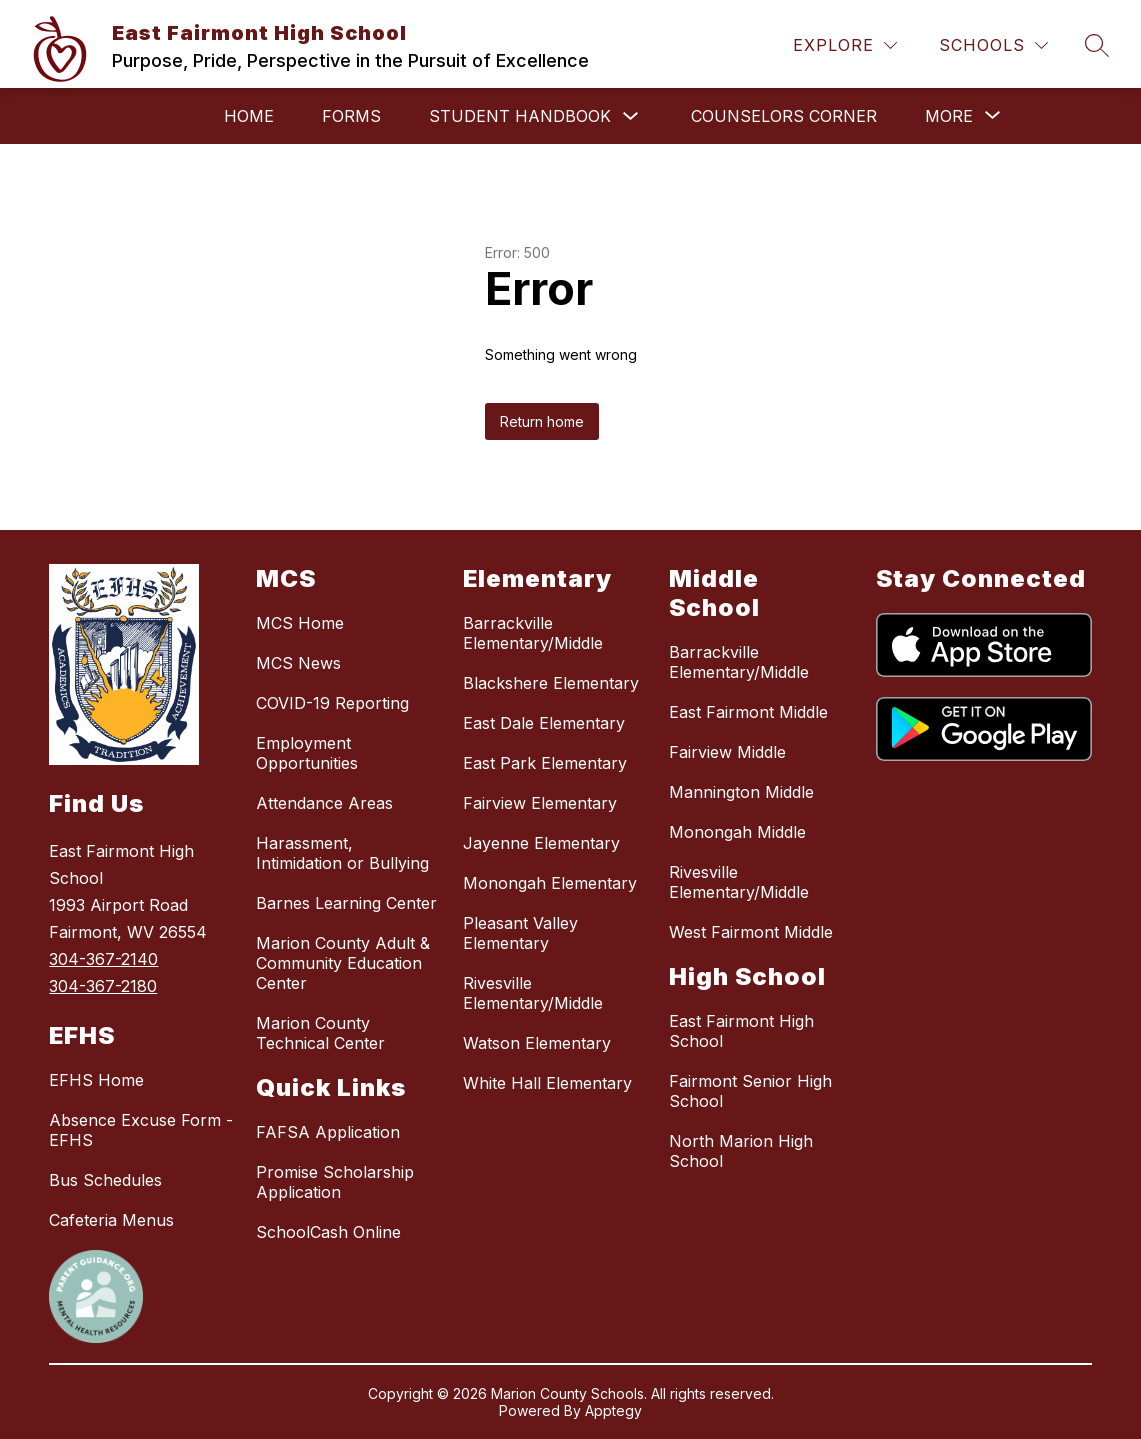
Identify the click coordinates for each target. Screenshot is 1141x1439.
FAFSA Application (328, 1132)
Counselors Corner (784, 116)
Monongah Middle (737, 832)
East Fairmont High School (741, 1031)
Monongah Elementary (550, 883)
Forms (351, 116)
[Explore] (845, 45)
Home (249, 116)
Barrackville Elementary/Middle (533, 633)
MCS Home (300, 623)
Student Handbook (520, 116)
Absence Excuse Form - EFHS (141, 1130)
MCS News (298, 663)
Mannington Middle (741, 792)
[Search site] (1097, 45)
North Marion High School (741, 1151)
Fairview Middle (727, 752)
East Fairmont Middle (748, 712)
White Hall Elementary (547, 1083)
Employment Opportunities (307, 753)
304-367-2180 (103, 986)
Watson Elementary (537, 1043)
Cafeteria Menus (111, 1220)
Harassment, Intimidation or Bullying (342, 853)
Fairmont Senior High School (750, 1091)
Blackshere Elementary (551, 683)
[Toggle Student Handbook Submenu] (631, 116)
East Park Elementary (545, 763)
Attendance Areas (324, 803)
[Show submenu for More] (949, 116)
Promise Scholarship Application (335, 1182)
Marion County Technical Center (320, 1033)
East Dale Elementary (544, 723)
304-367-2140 (103, 959)
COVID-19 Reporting (332, 703)
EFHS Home (96, 1080)
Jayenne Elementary (541, 843)
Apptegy (613, 1410)
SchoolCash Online (328, 1232)
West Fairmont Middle (751, 932)
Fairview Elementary (540, 803)
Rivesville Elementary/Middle (533, 993)
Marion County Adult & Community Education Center (343, 963)
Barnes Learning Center (346, 903)
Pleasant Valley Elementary (520, 933)
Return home (542, 421)
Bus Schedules (105, 1180)
